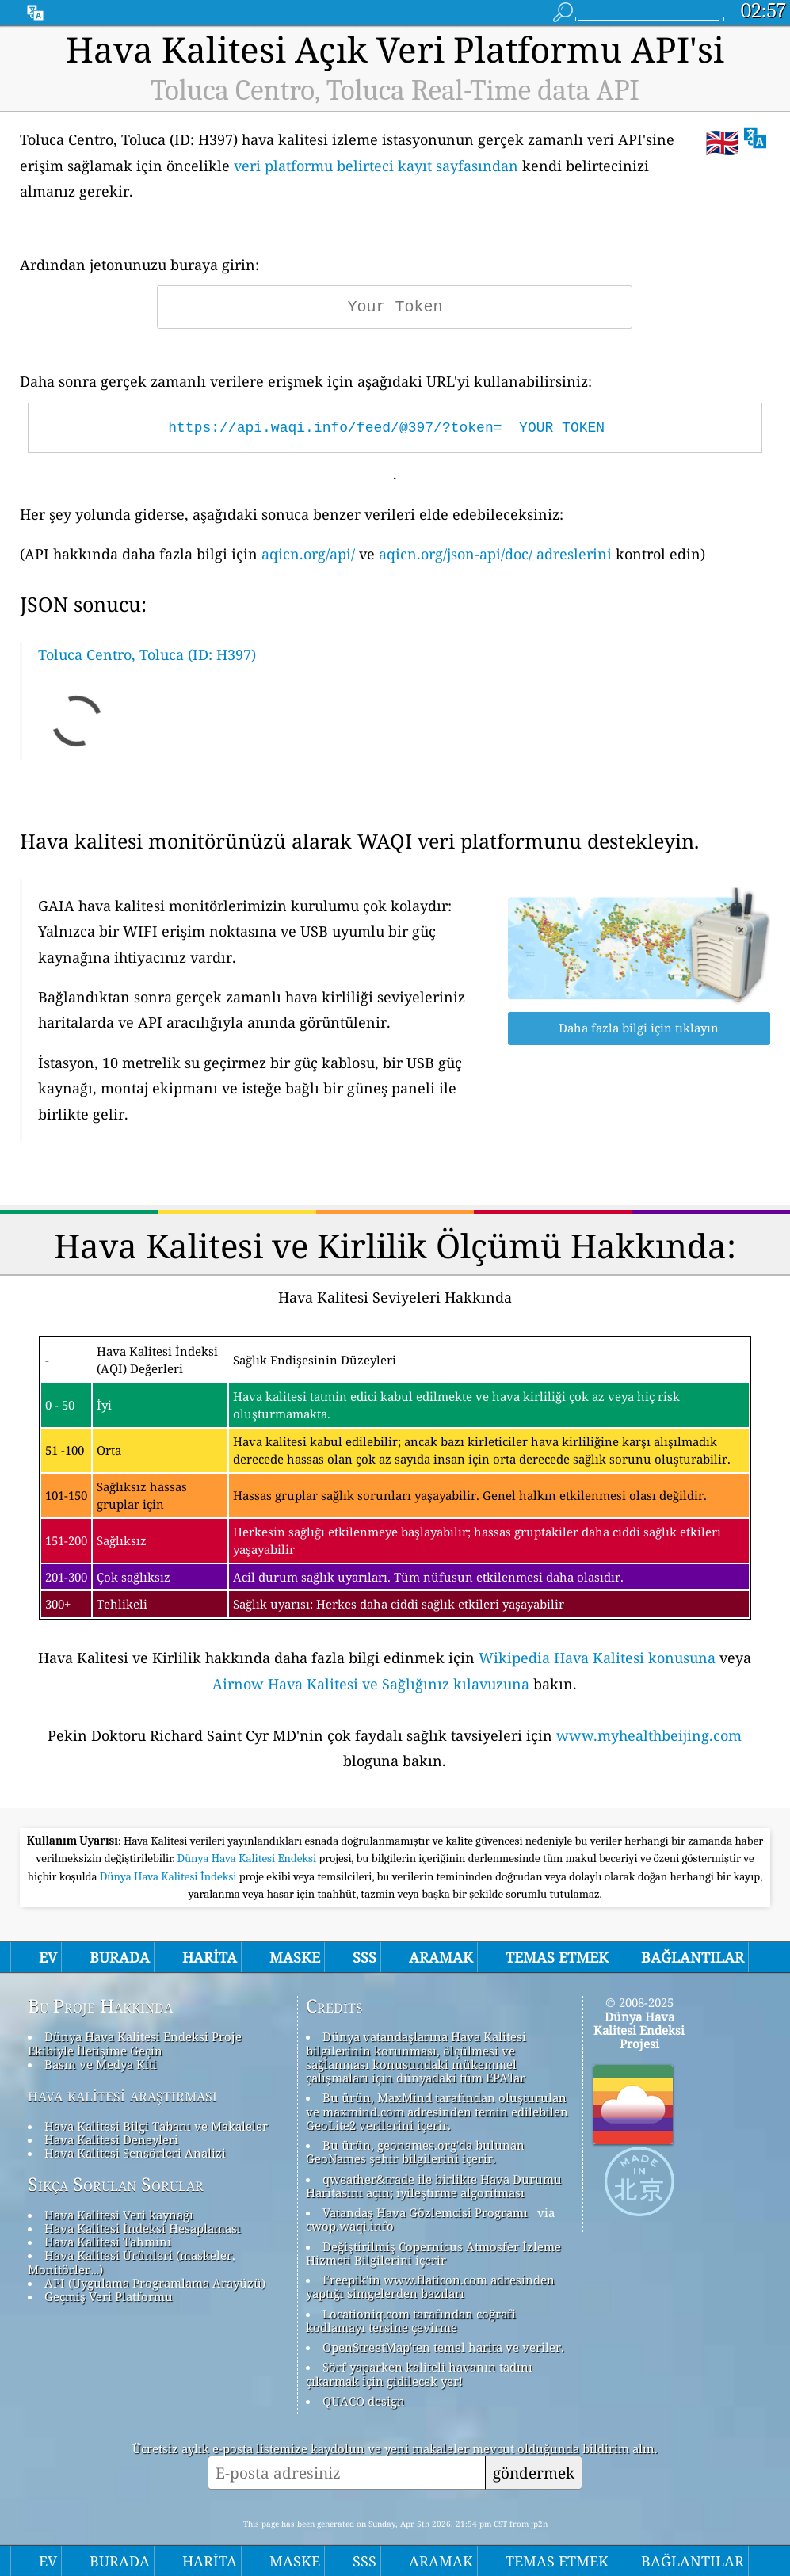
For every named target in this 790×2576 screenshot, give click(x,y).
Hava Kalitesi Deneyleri (111, 2139)
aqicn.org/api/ (308, 553)
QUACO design (363, 2401)
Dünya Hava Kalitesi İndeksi (169, 1876)
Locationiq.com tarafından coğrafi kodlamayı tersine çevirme (411, 2320)
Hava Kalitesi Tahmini (107, 2242)
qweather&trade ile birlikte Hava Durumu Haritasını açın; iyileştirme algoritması (434, 2185)
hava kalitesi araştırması (122, 2095)
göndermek (533, 2473)
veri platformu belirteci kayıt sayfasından (376, 165)
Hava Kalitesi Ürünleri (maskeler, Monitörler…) (131, 2261)
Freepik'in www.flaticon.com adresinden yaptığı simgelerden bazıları (430, 2286)
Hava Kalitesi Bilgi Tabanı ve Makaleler (156, 2126)
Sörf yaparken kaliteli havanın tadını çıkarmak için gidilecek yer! (419, 2373)
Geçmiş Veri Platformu (108, 2296)
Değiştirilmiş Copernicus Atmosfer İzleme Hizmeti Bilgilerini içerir (433, 2253)
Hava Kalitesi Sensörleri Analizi (135, 2153)
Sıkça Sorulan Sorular (116, 2184)
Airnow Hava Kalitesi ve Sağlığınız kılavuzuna (370, 1683)
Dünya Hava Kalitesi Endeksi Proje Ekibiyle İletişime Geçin (135, 2043)
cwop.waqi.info (350, 2226)
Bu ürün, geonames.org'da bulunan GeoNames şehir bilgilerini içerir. (415, 2151)
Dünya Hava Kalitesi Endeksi (248, 1858)
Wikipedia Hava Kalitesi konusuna (597, 1657)
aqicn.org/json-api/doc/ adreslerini (495, 553)
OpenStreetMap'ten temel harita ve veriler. (443, 2347)
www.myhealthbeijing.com (649, 1735)
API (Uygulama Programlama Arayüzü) (154, 2283)
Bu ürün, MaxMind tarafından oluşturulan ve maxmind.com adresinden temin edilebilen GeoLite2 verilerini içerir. (437, 2111)
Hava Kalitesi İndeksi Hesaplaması (142, 2228)
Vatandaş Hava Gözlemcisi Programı (425, 2212)
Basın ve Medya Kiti (100, 2064)
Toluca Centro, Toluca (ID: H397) (147, 654)
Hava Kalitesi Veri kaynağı (118, 2215)
